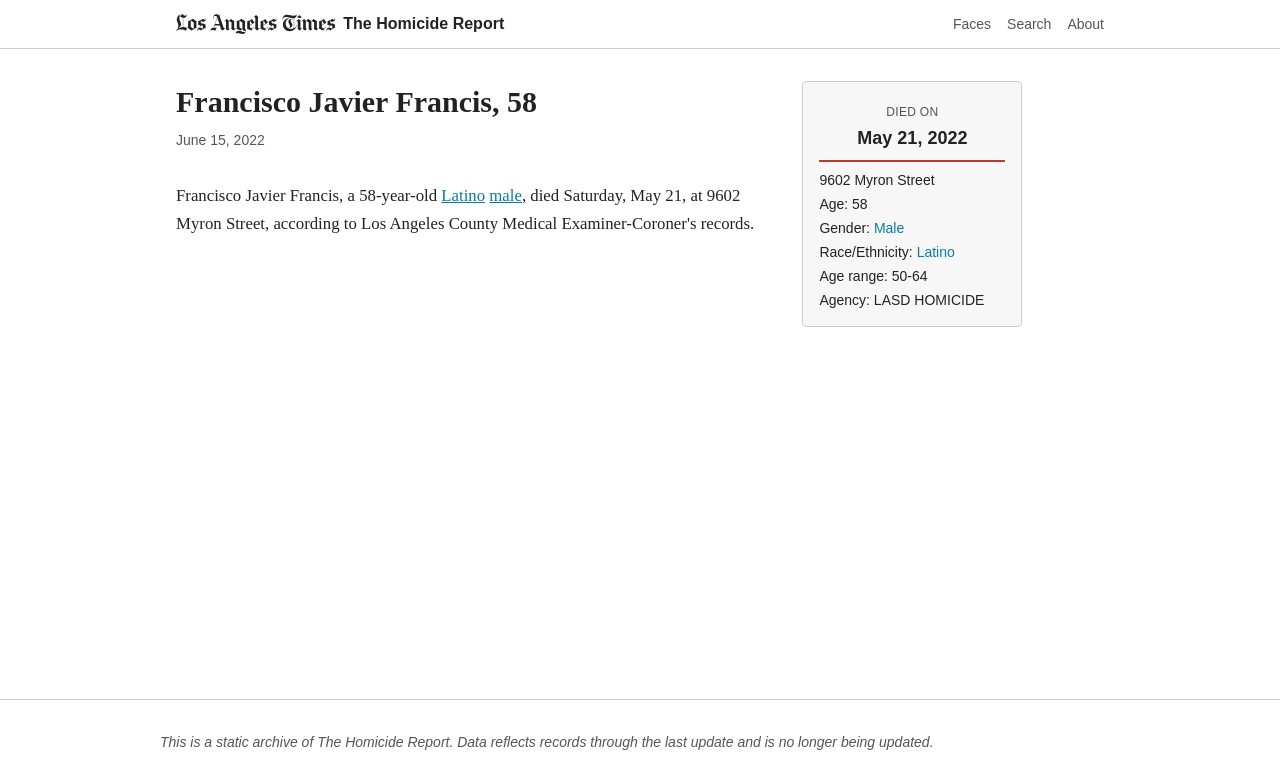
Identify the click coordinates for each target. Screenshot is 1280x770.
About (1085, 24)
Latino (463, 195)
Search (1029, 24)
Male (889, 228)
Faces (972, 24)
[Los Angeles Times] (255, 24)
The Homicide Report (423, 23)
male (505, 195)
